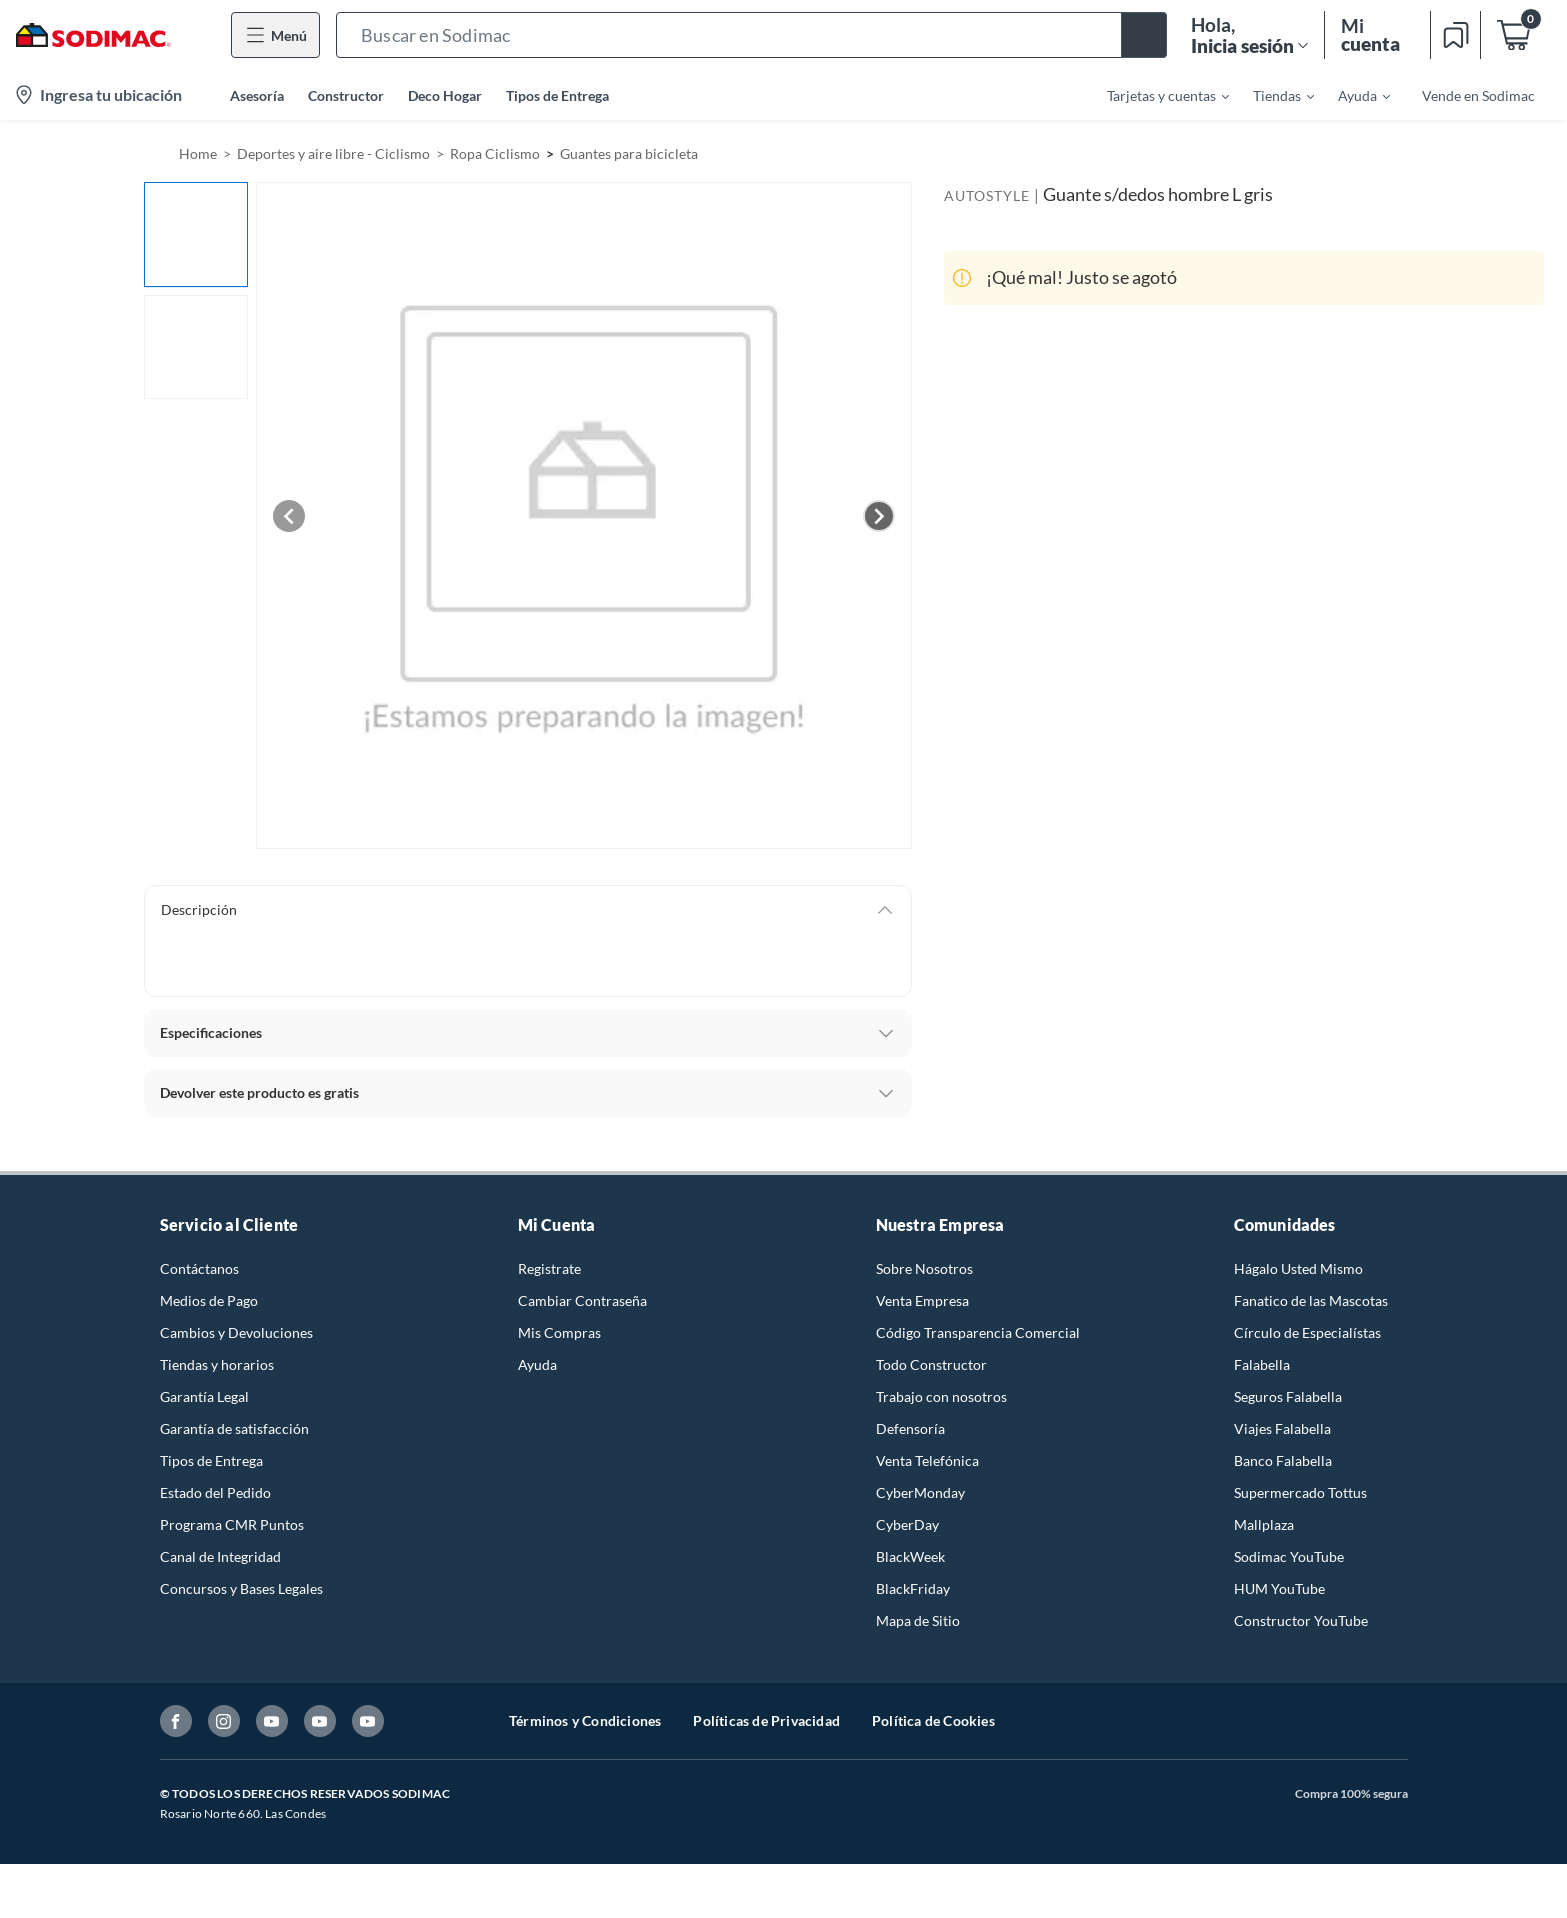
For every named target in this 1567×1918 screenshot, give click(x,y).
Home (198, 153)
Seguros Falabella (1288, 1396)
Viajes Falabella (1282, 1428)
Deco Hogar (445, 95)
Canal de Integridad (220, 1556)
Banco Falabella (1283, 1460)
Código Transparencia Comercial (978, 1332)
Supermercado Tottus (1300, 1492)
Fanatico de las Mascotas (1311, 1300)
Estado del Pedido (215, 1492)
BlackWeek (910, 1556)
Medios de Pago (209, 1300)
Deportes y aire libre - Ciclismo (333, 153)
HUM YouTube (1279, 1588)
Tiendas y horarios (217, 1364)
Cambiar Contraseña (582, 1300)
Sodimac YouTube (1289, 1556)
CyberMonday (920, 1492)
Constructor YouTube (1301, 1620)
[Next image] (879, 516)
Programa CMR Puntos (232, 1524)
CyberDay (907, 1524)
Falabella (1262, 1364)
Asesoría (257, 95)
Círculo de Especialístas (1307, 1332)
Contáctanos (199, 1268)
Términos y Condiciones (585, 1720)
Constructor (346, 95)
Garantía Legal (204, 1396)
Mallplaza (1264, 1524)
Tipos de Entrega (557, 95)
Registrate (549, 1268)
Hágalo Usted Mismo (1298, 1268)
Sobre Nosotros (924, 1268)
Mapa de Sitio (918, 1620)
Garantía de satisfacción (234, 1428)
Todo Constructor (931, 1364)
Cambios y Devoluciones (236, 1332)
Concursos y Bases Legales (241, 1588)
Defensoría (910, 1428)
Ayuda (537, 1364)
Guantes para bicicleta (629, 153)
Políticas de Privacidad (766, 1720)
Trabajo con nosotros (941, 1396)
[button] (751, 35)
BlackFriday (913, 1588)
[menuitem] (1156, 95)
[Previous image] (289, 516)
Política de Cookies (933, 1720)
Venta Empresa (922, 1300)
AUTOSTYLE (987, 195)
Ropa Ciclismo (495, 153)
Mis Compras (559, 1332)
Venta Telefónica (927, 1460)
